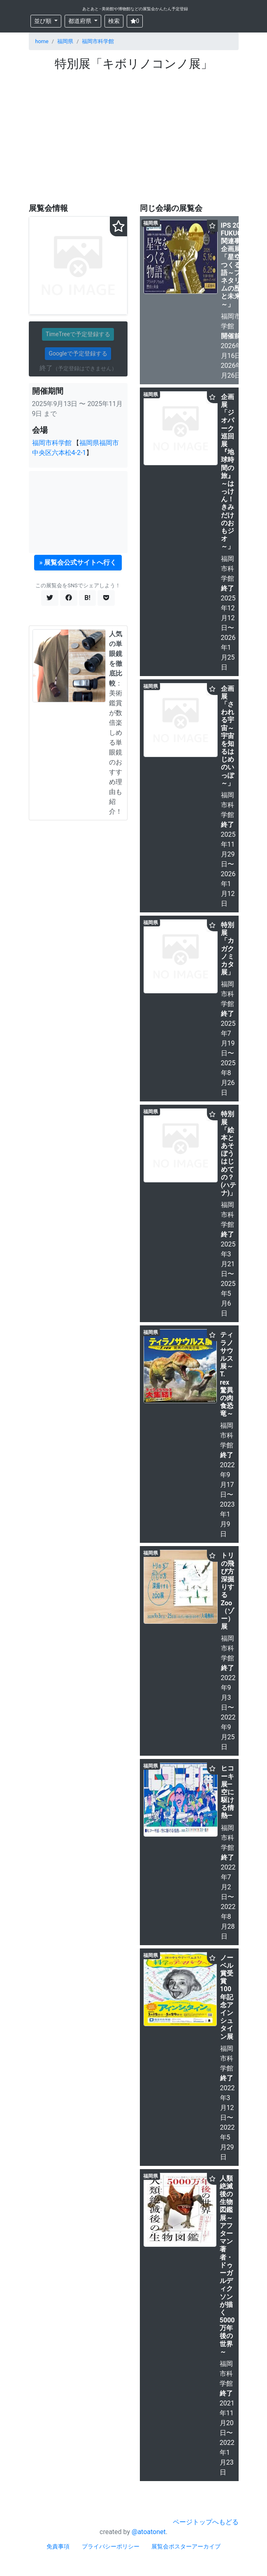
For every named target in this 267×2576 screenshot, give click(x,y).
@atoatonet (149, 2532)
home (42, 41)
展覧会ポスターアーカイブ (186, 2546)
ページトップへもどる (206, 2522)
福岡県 (65, 41)
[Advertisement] (134, 132)
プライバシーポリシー (110, 2546)
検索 (114, 21)
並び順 (43, 21)
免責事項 (58, 2546)
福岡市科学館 (98, 41)
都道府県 (80, 21)
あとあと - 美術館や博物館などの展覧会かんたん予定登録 (135, 9)
